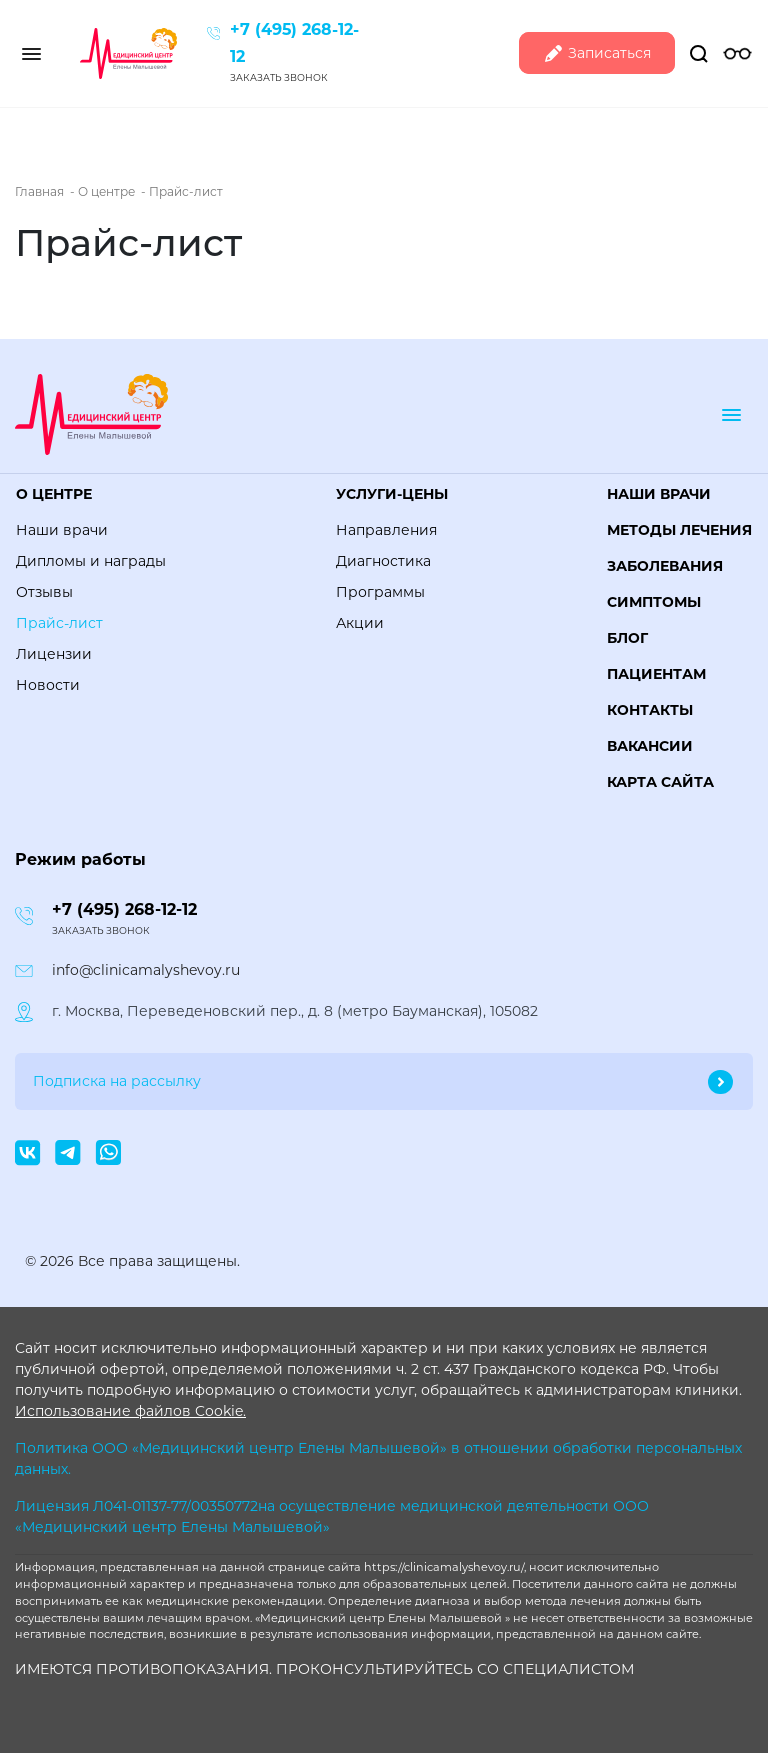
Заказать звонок (279, 77)
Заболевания (665, 566)
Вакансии (650, 746)
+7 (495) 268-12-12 (124, 909)
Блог (627, 638)
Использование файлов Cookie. (130, 1411)
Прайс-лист (59, 623)
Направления (386, 530)
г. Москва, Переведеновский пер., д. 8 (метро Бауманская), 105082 (295, 1011)
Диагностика (383, 561)
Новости (48, 685)
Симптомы (654, 602)
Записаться (597, 53)
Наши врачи (62, 530)
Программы (380, 592)
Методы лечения (679, 530)
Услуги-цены (392, 494)
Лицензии (54, 654)
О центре (54, 494)
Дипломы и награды (91, 561)
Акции (360, 623)
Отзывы (44, 592)
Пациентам (656, 674)
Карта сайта (660, 782)
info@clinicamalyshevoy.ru (146, 970)
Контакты (650, 710)
